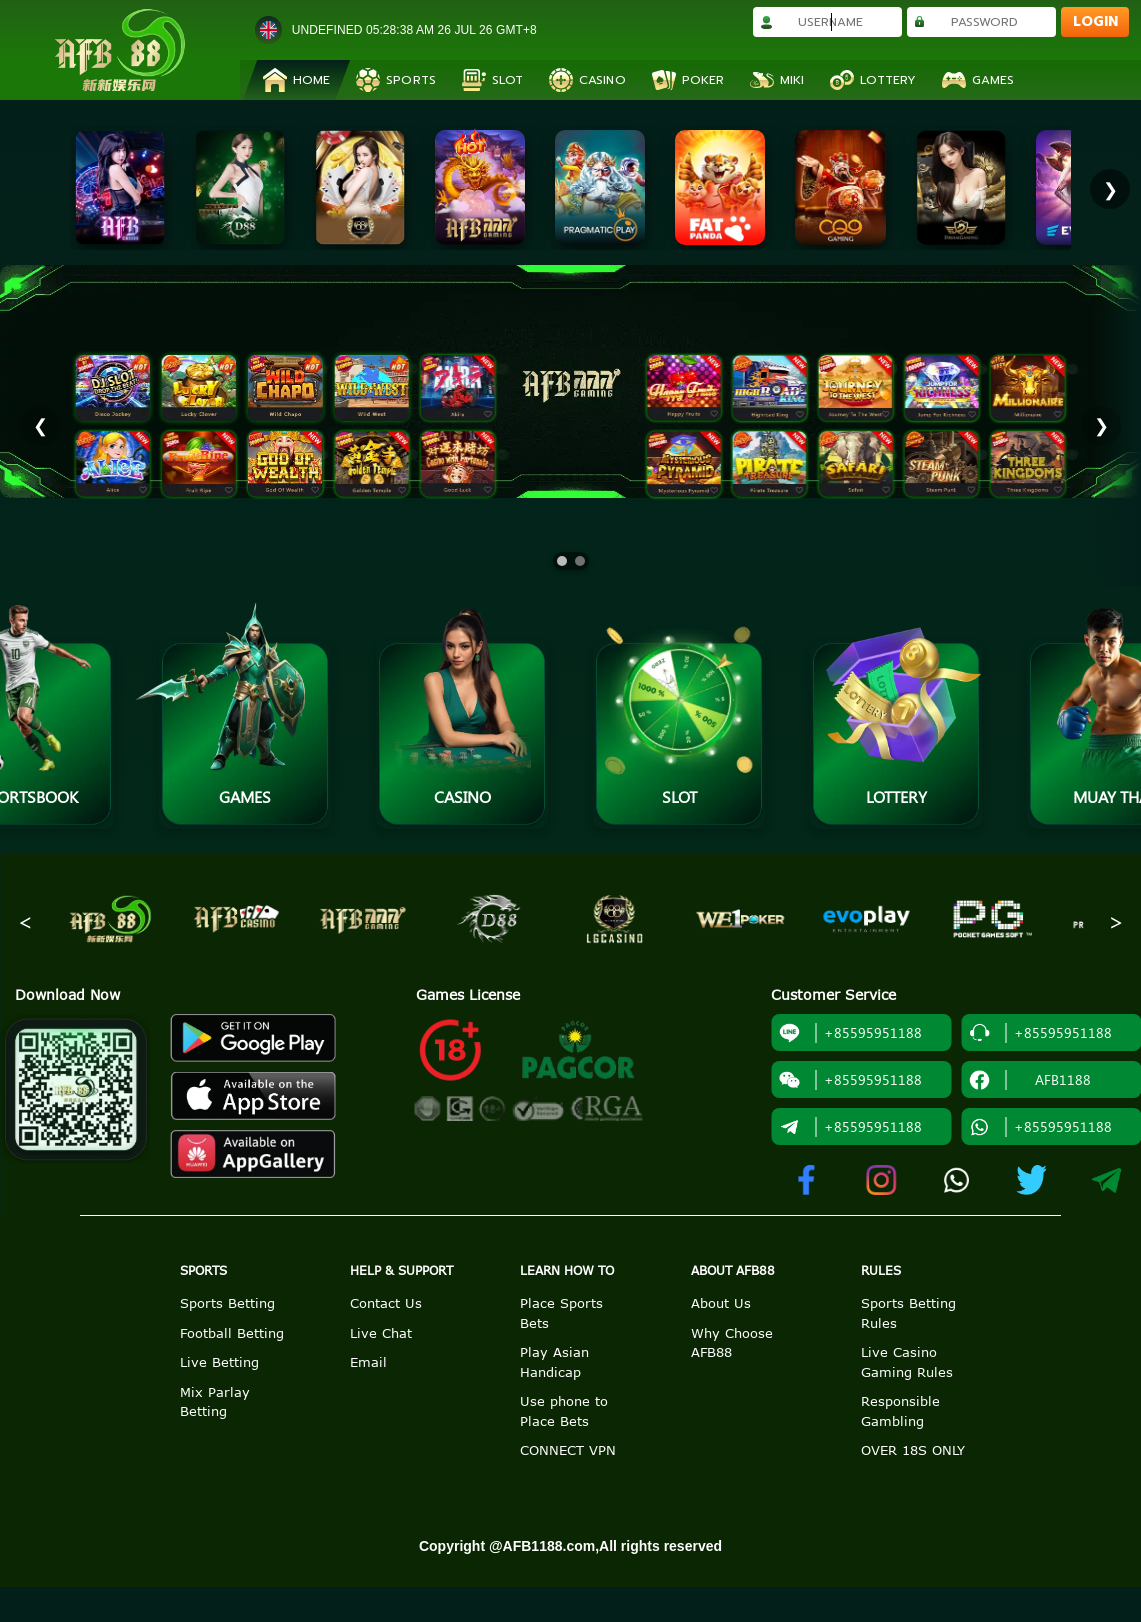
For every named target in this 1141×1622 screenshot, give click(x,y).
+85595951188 (850, 1033)
